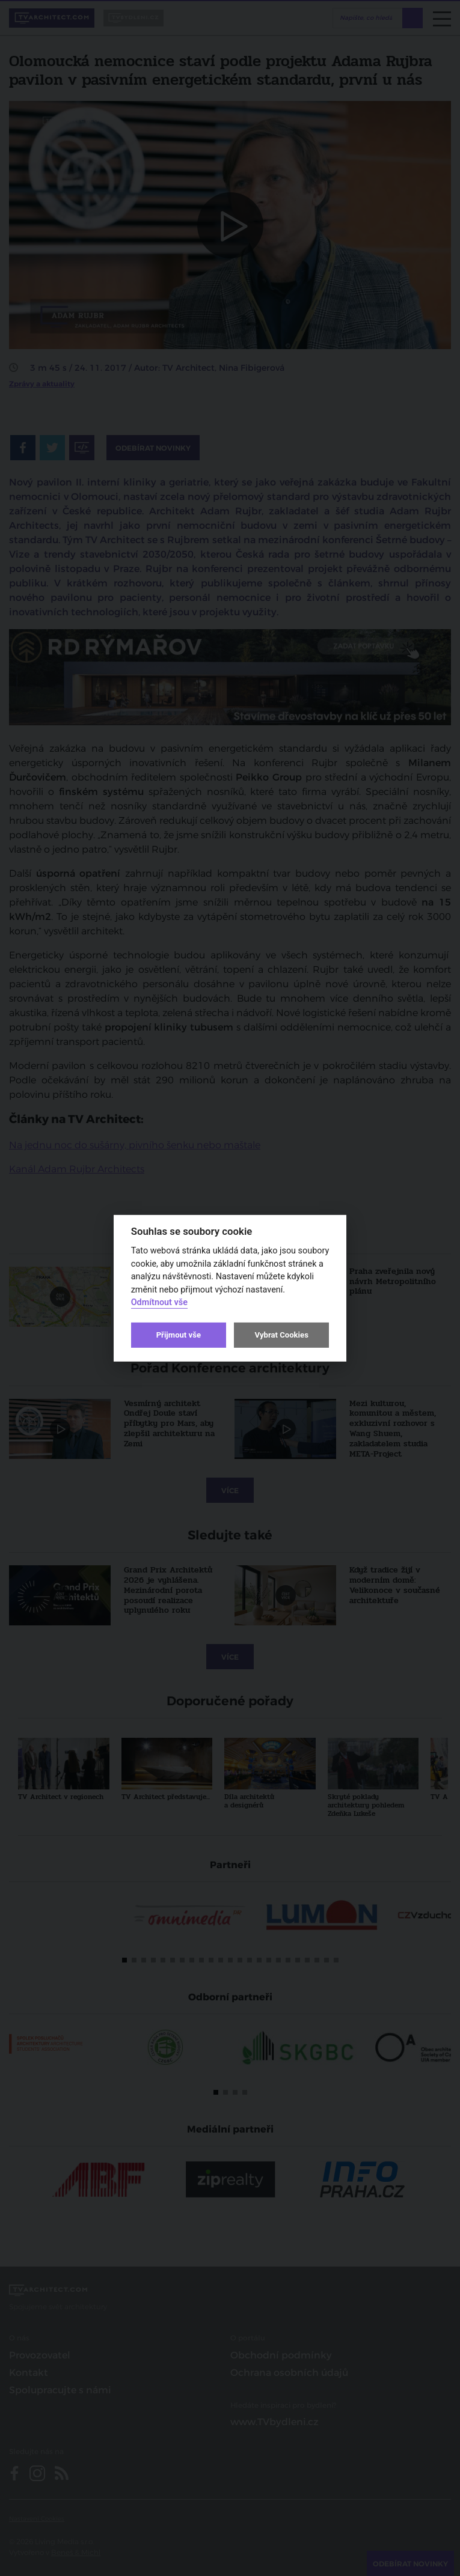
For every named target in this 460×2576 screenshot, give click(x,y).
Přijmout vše (178, 1334)
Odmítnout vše (159, 1302)
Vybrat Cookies (281, 1334)
